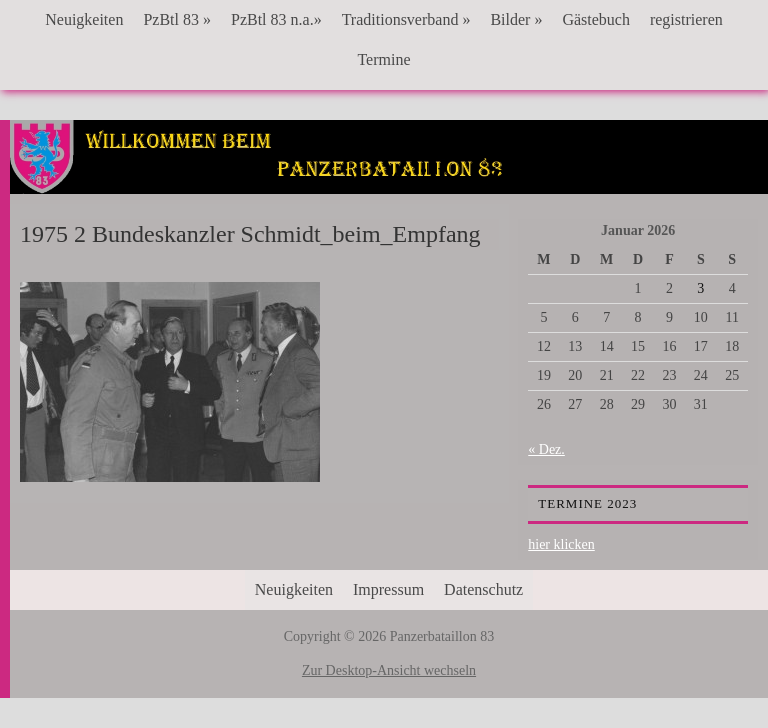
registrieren (686, 19)
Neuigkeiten (84, 19)
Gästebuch (596, 19)
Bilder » (516, 19)
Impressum (388, 589)
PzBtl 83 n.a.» (276, 19)
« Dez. (546, 449)
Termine (383, 59)
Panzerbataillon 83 (389, 181)
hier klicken (561, 544)
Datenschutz (483, 589)
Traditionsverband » (406, 19)
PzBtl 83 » (177, 19)
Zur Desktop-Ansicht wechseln (389, 670)
